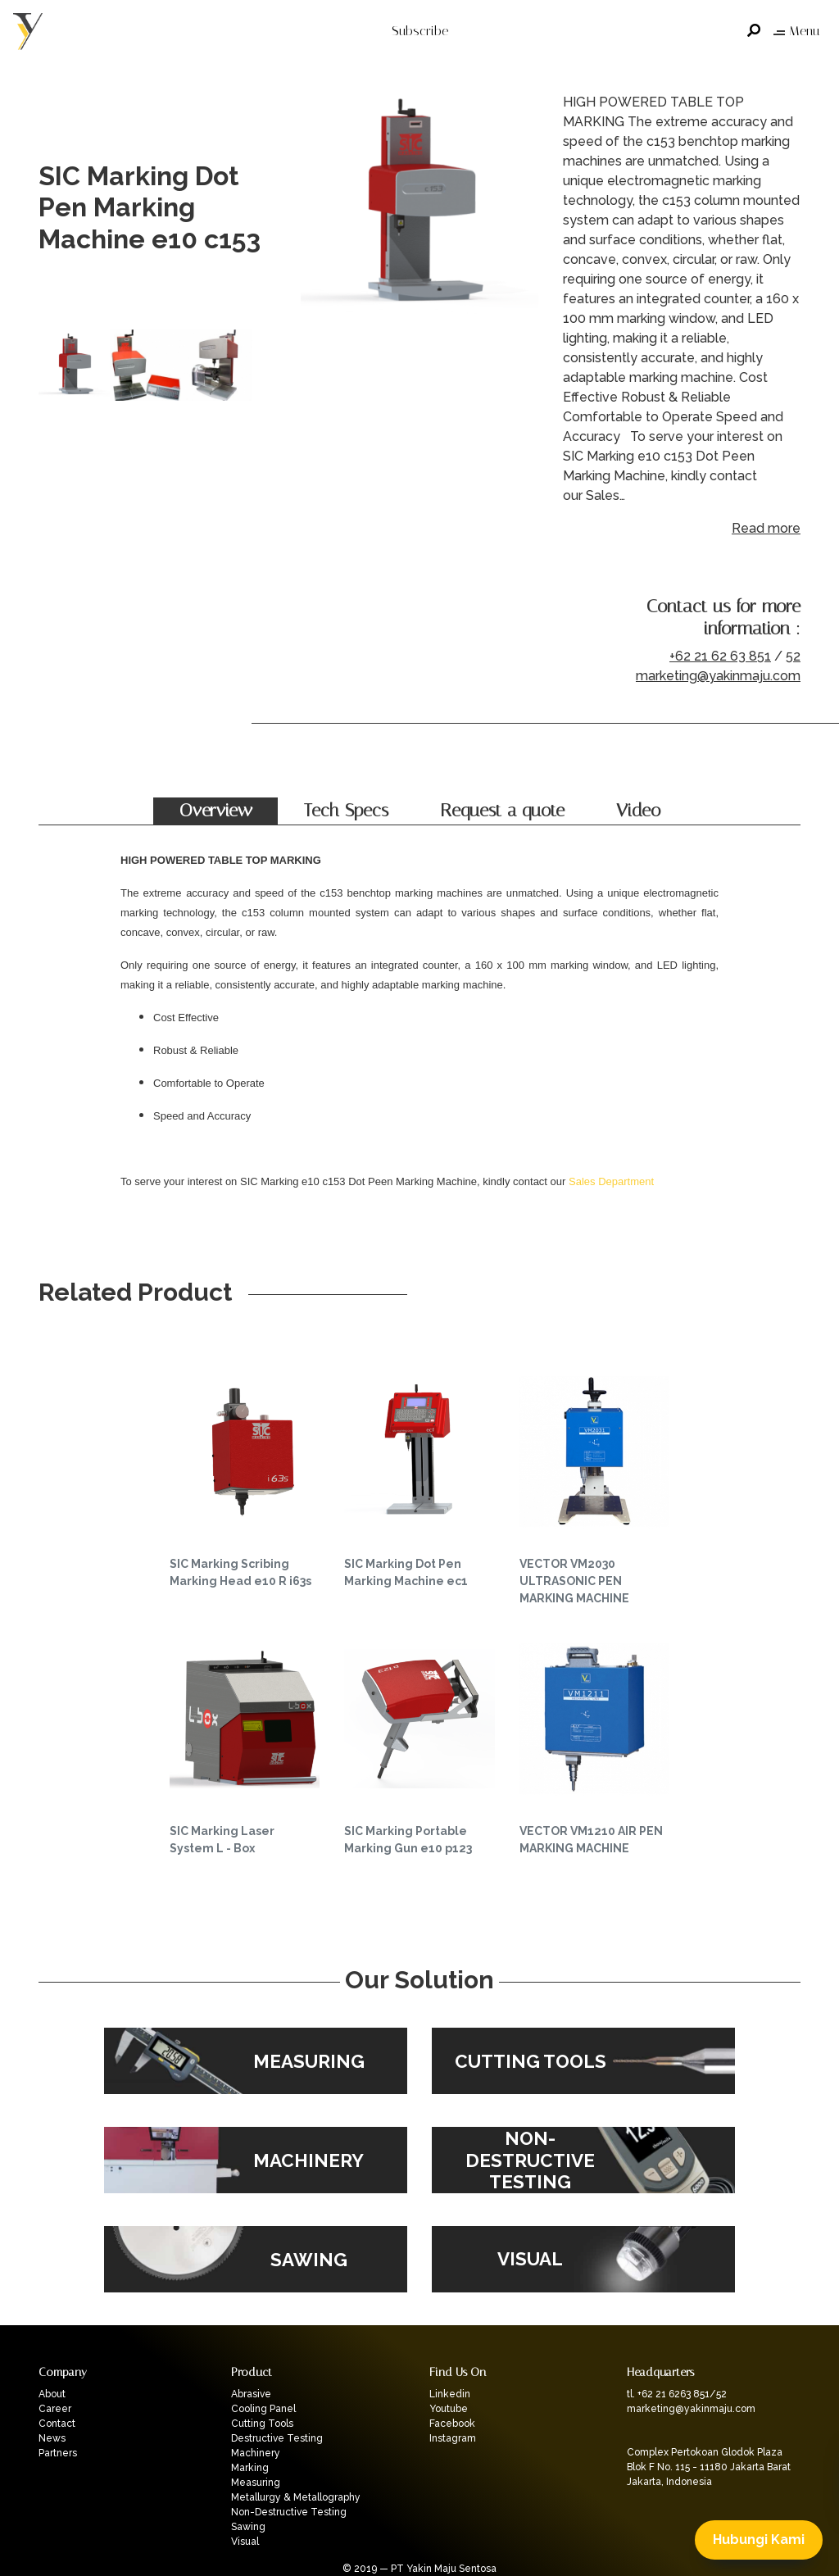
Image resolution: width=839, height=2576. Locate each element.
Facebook (452, 2423)
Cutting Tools (262, 2423)
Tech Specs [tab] (346, 810)
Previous (317, 208)
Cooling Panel (263, 2409)
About (52, 2394)
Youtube (448, 2409)
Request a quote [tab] (502, 810)
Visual (245, 2541)
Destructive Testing (277, 2438)
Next (522, 208)
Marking (250, 2468)
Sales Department (611, 1181)
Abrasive (251, 2394)
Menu (796, 31)
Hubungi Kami (759, 2539)
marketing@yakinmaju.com (718, 676)
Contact (57, 2423)
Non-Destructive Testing (289, 2512)
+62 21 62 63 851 (720, 656)
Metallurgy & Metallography (296, 2497)
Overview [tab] (215, 810)
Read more (766, 528)
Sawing (248, 2527)
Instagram (452, 2438)
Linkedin (449, 2394)
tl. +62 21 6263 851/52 (677, 2394)
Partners (58, 2453)
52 (793, 656)
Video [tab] (638, 810)
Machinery (255, 2453)
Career (55, 2409)
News (52, 2438)
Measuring (255, 2482)
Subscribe (420, 31)
